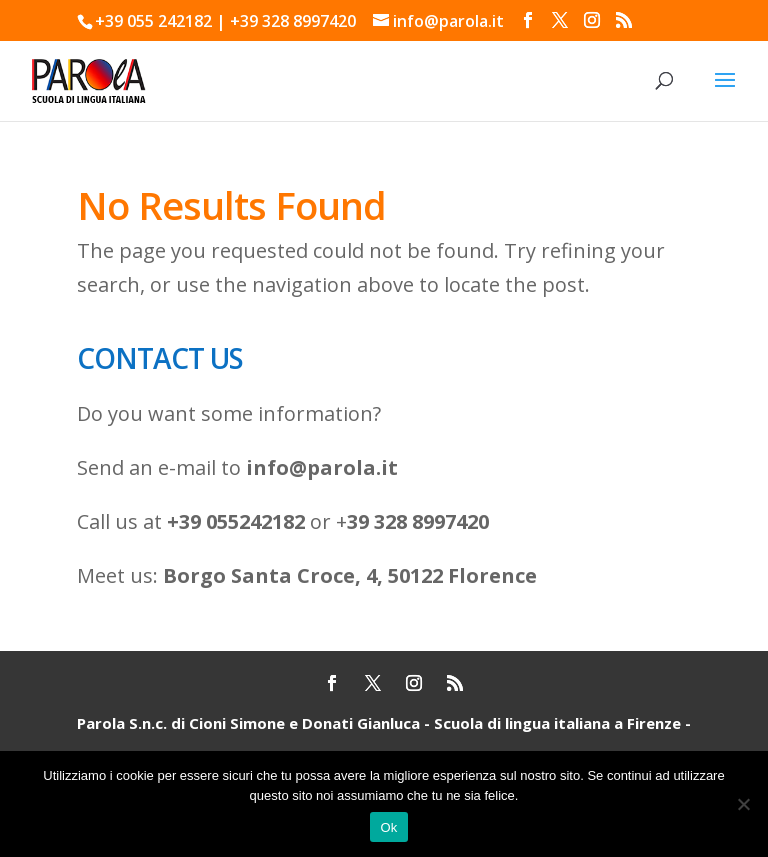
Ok (388, 827)
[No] (743, 804)
